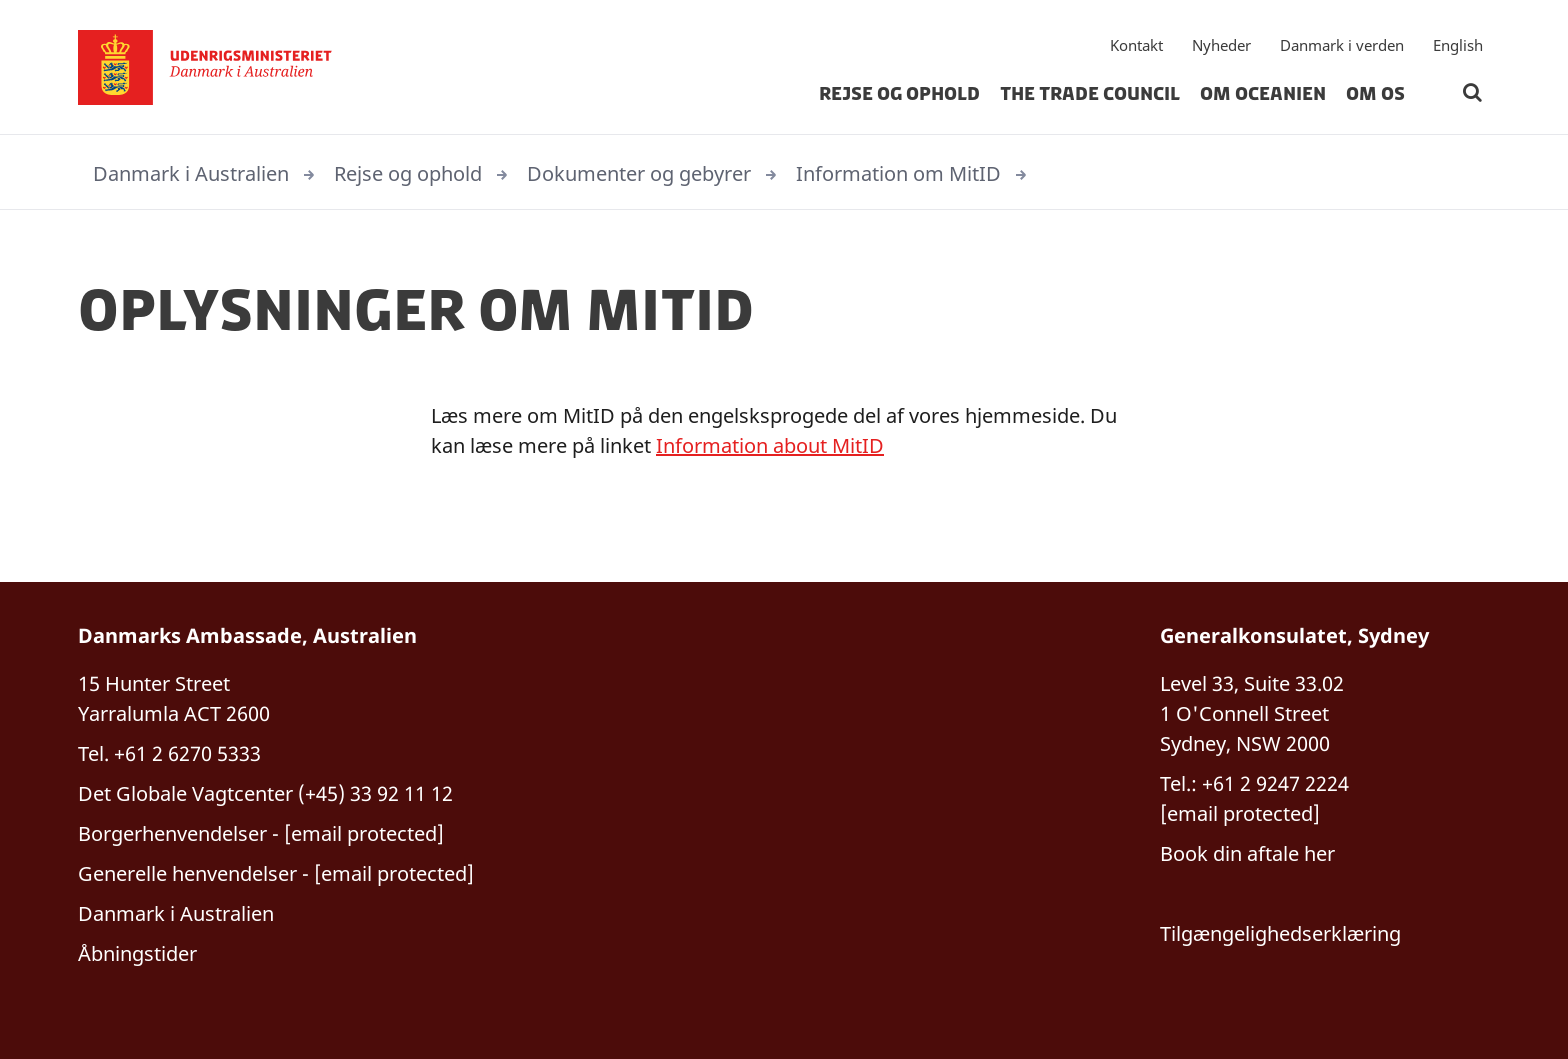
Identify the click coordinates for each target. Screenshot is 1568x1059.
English (1458, 45)
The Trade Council (1090, 94)
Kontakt (1136, 45)
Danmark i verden (1342, 45)
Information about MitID (770, 445)
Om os (1375, 94)
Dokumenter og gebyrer (639, 173)
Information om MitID (898, 173)
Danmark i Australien (191, 173)
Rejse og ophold (899, 94)
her (1317, 853)
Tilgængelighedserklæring (1280, 933)
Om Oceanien (1263, 94)
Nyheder (1221, 45)
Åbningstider (137, 953)
